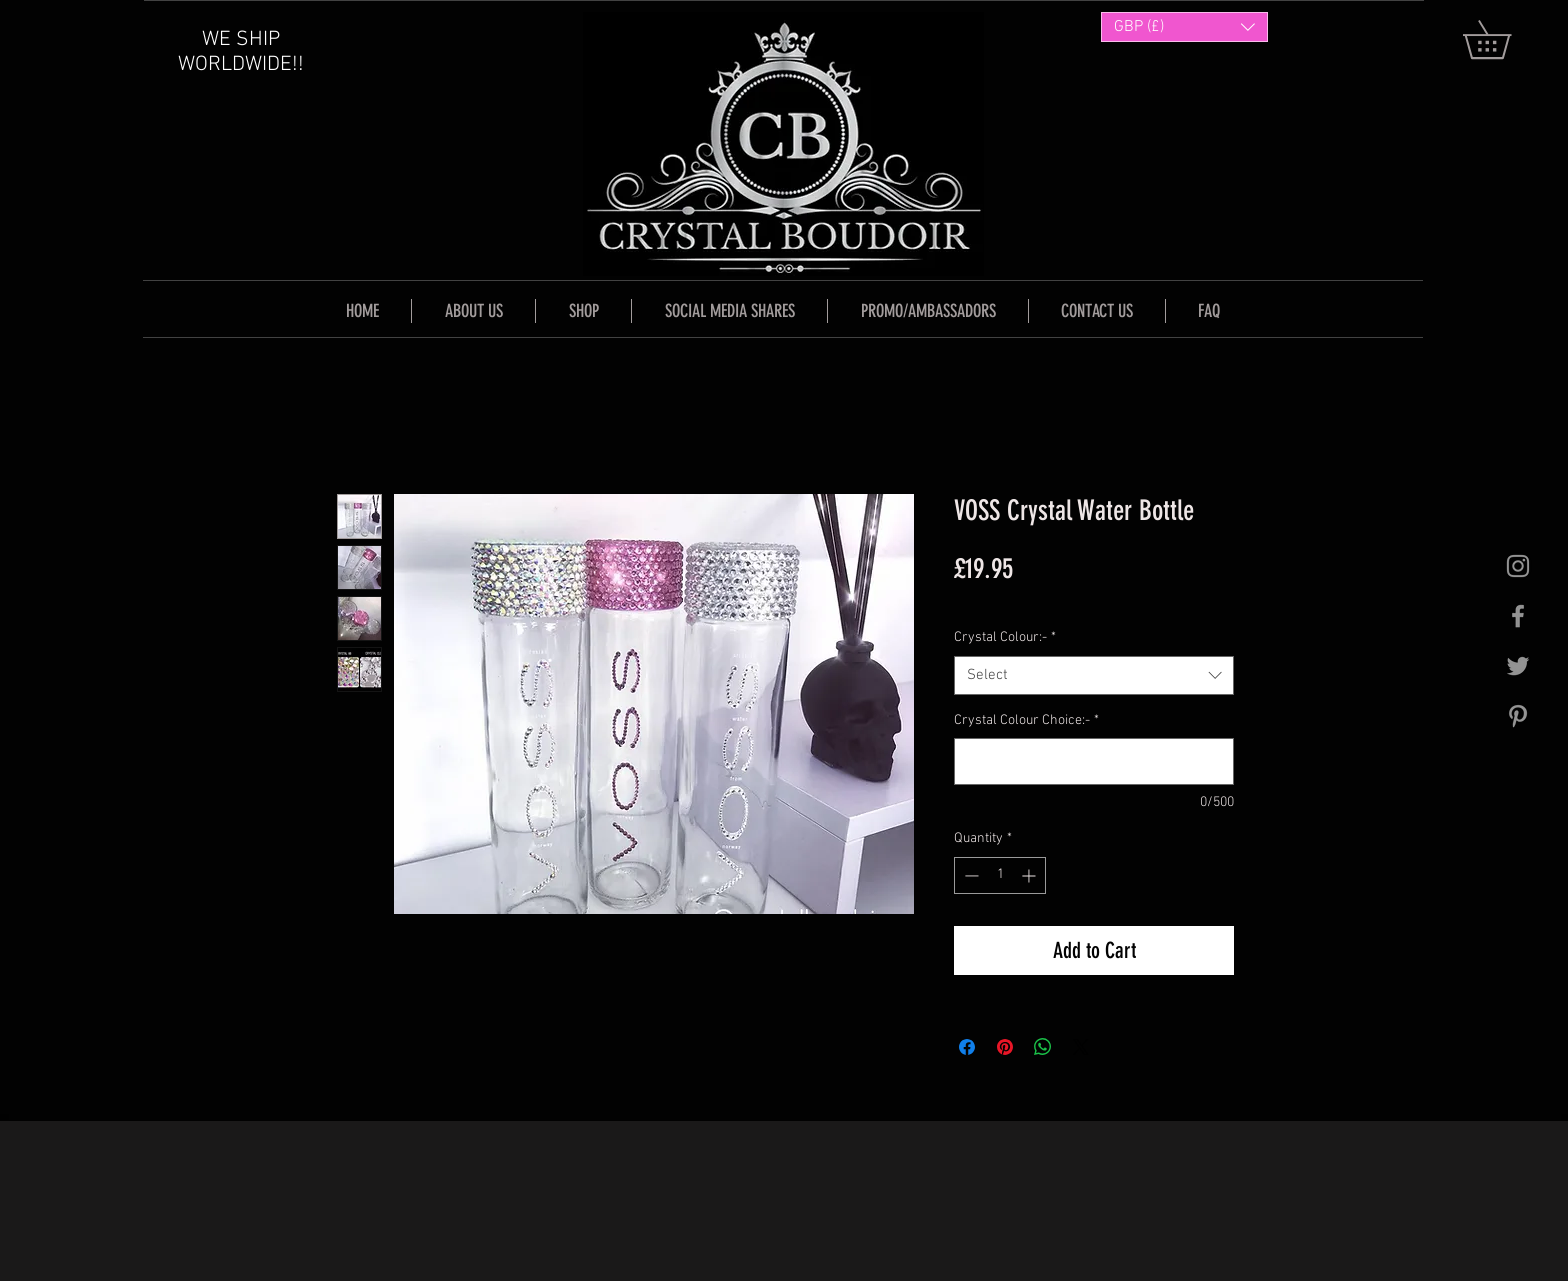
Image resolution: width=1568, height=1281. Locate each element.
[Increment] (1030, 875)
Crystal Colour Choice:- (1026, 720)
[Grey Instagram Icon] (1518, 566)
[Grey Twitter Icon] (1518, 666)
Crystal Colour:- (1005, 637)
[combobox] (1094, 675)
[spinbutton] (1000, 875)
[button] (1505, 39)
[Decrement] (969, 875)
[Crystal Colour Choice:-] (1094, 761)
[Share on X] (1081, 1047)
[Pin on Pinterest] (1005, 1047)
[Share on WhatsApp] (1043, 1047)
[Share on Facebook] (967, 1047)
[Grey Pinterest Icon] (1518, 716)
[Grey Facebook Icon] (1518, 616)
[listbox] (1184, 27)
